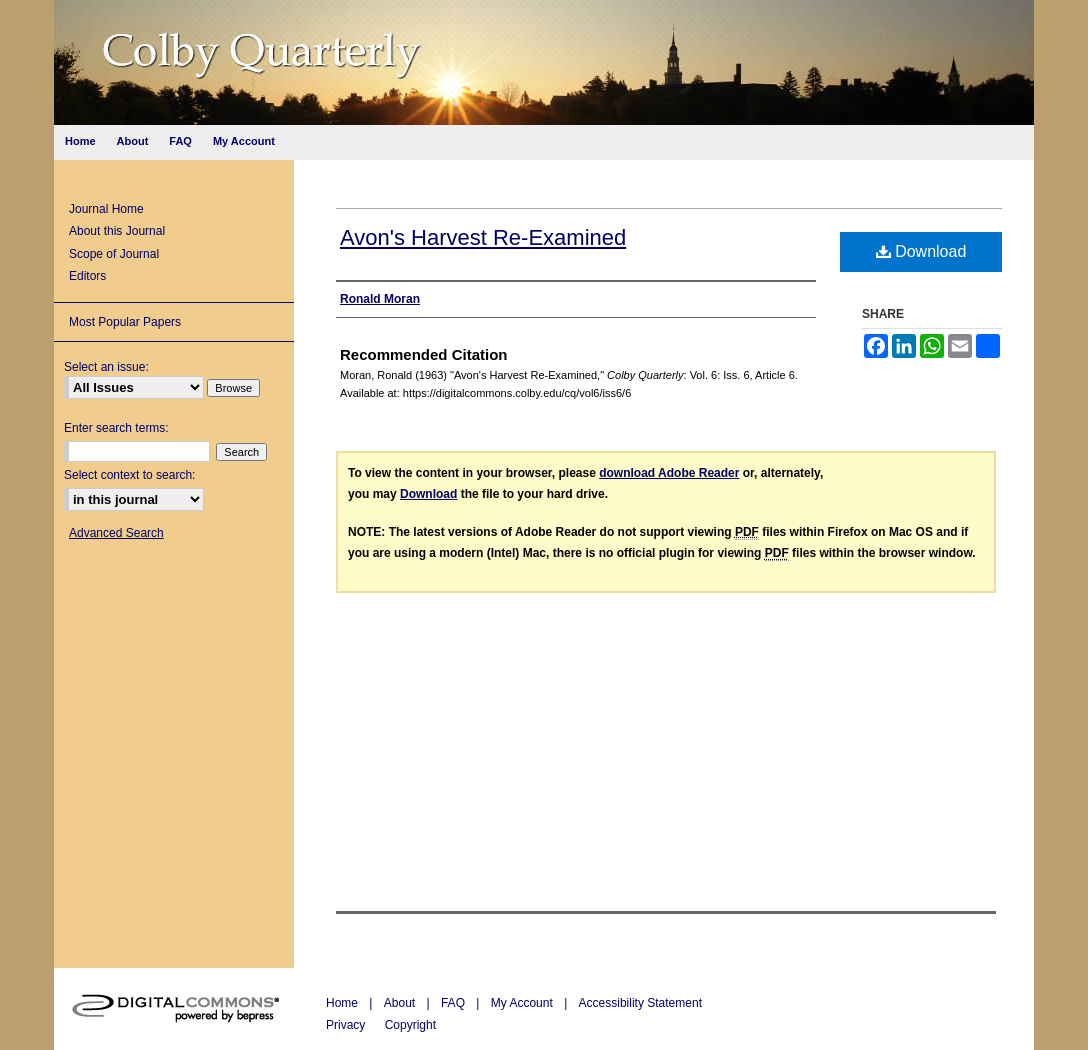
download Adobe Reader (669, 473)
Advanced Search (116, 533)
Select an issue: (106, 367)
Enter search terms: (116, 428)
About (401, 1003)
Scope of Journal (114, 254)
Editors (87, 276)
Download (921, 251)
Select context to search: (129, 475)
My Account (523, 1003)
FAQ (454, 1003)
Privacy (347, 1025)
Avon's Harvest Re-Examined (483, 237)
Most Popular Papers (125, 322)
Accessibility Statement (640, 1003)
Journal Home (106, 209)
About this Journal (117, 231)
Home (343, 1003)
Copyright (410, 1025)
